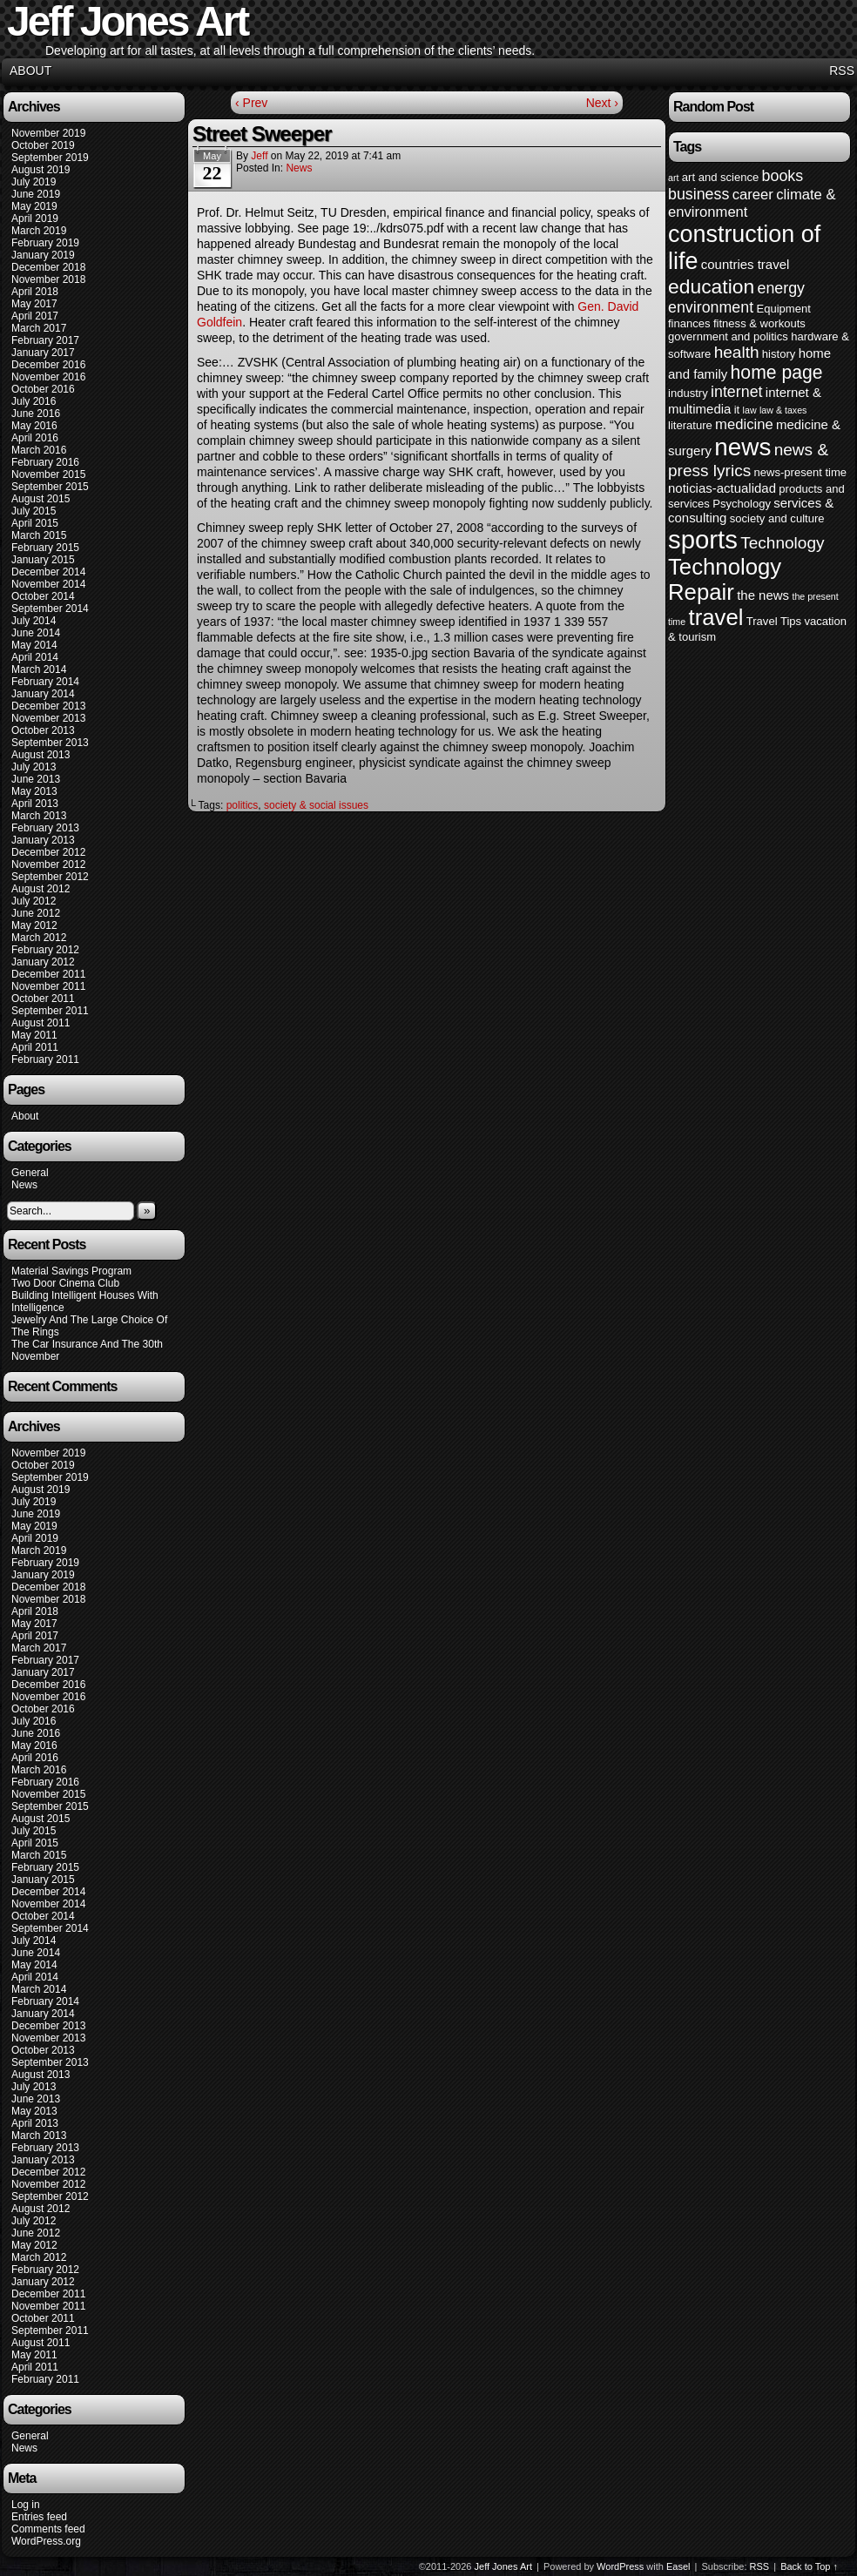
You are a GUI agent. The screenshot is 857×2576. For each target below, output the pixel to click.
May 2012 (34, 925)
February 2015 (45, 547)
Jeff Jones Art (503, 2566)
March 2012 (38, 938)
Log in (25, 2505)
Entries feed (39, 2517)
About (30, 70)
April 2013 (34, 803)
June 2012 (35, 913)
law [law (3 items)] (750, 410)
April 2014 (34, 657)
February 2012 (45, 950)
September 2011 (50, 1011)
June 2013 (35, 779)
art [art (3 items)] (673, 177)
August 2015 (40, 499)
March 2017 (38, 328)
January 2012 (43, 962)
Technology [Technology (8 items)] (782, 543)
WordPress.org (46, 2541)
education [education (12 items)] (711, 286)
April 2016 (34, 438)
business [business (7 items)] (698, 194)
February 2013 (45, 828)
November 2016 (48, 377)
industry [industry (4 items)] (688, 393)
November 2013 (48, 718)
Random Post (713, 106)
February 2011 (45, 1059)
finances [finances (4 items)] (689, 323)
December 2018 (48, 267)
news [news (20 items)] (742, 447)
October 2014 (43, 596)
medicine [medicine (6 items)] (744, 424)
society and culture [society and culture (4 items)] (777, 518)
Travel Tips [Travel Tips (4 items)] (773, 621)
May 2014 (34, 645)
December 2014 (48, 572)
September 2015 (50, 487)
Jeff (259, 156)
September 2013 (50, 742)
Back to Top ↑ (809, 2566)
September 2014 (50, 608)
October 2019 (43, 145)
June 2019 (35, 194)
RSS (841, 70)
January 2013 (43, 840)
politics (242, 805)
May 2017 (34, 304)
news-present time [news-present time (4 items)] (800, 472)
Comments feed (48, 2529)
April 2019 (34, 218)
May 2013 (34, 791)
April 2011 (34, 1047)
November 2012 (48, 864)
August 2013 (40, 755)
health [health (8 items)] (736, 352)
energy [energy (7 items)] (781, 288)
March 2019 (38, 231)
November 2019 (48, 133)
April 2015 (34, 523)
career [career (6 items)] (752, 194)
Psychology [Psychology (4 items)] (741, 503)
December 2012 (48, 852)
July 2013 (33, 767)
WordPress (620, 2566)
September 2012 (50, 877)
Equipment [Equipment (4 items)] (783, 308)
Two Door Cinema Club (65, 1283)
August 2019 (40, 170)
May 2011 (34, 1035)
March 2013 (38, 816)
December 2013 (48, 706)
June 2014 (35, 633)
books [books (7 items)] (783, 176)
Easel (678, 2566)
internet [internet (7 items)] (736, 391)
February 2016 (45, 462)
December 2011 (48, 974)
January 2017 (43, 352)
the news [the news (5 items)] (763, 595)
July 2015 (33, 511)
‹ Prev (251, 103)
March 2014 (38, 669)
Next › (602, 103)
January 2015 (43, 560)
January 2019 (43, 255)
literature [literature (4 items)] (690, 425)
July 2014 (33, 621)
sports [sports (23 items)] (703, 539)
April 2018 (34, 292)
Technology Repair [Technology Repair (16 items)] (724, 579)
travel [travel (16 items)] (715, 617)
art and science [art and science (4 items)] (720, 177)
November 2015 (48, 474)
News (24, 1185)
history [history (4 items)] (778, 353)
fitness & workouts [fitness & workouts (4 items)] (759, 323)
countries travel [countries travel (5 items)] (745, 264)
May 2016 (34, 426)
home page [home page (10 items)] (777, 372)
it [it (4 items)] (737, 409)
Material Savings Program (71, 1271)
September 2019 (50, 157)
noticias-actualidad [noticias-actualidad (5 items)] (722, 488)
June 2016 (35, 413)
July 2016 (33, 401)
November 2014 (48, 584)
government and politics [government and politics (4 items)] (728, 336)
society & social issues (316, 805)
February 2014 (45, 682)
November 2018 (48, 279)
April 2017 (34, 316)
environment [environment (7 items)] (710, 307)
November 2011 (48, 986)
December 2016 (48, 365)
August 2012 (40, 889)
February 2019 (45, 243)
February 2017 (45, 340)
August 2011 (40, 1023)
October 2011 (43, 998)
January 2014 (43, 694)
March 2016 (38, 450)
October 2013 (43, 730)
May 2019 (34, 206)
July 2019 (33, 182)
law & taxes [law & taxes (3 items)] (783, 410)
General (30, 1173)
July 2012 (33, 901)
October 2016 (43, 389)
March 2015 (38, 535)
